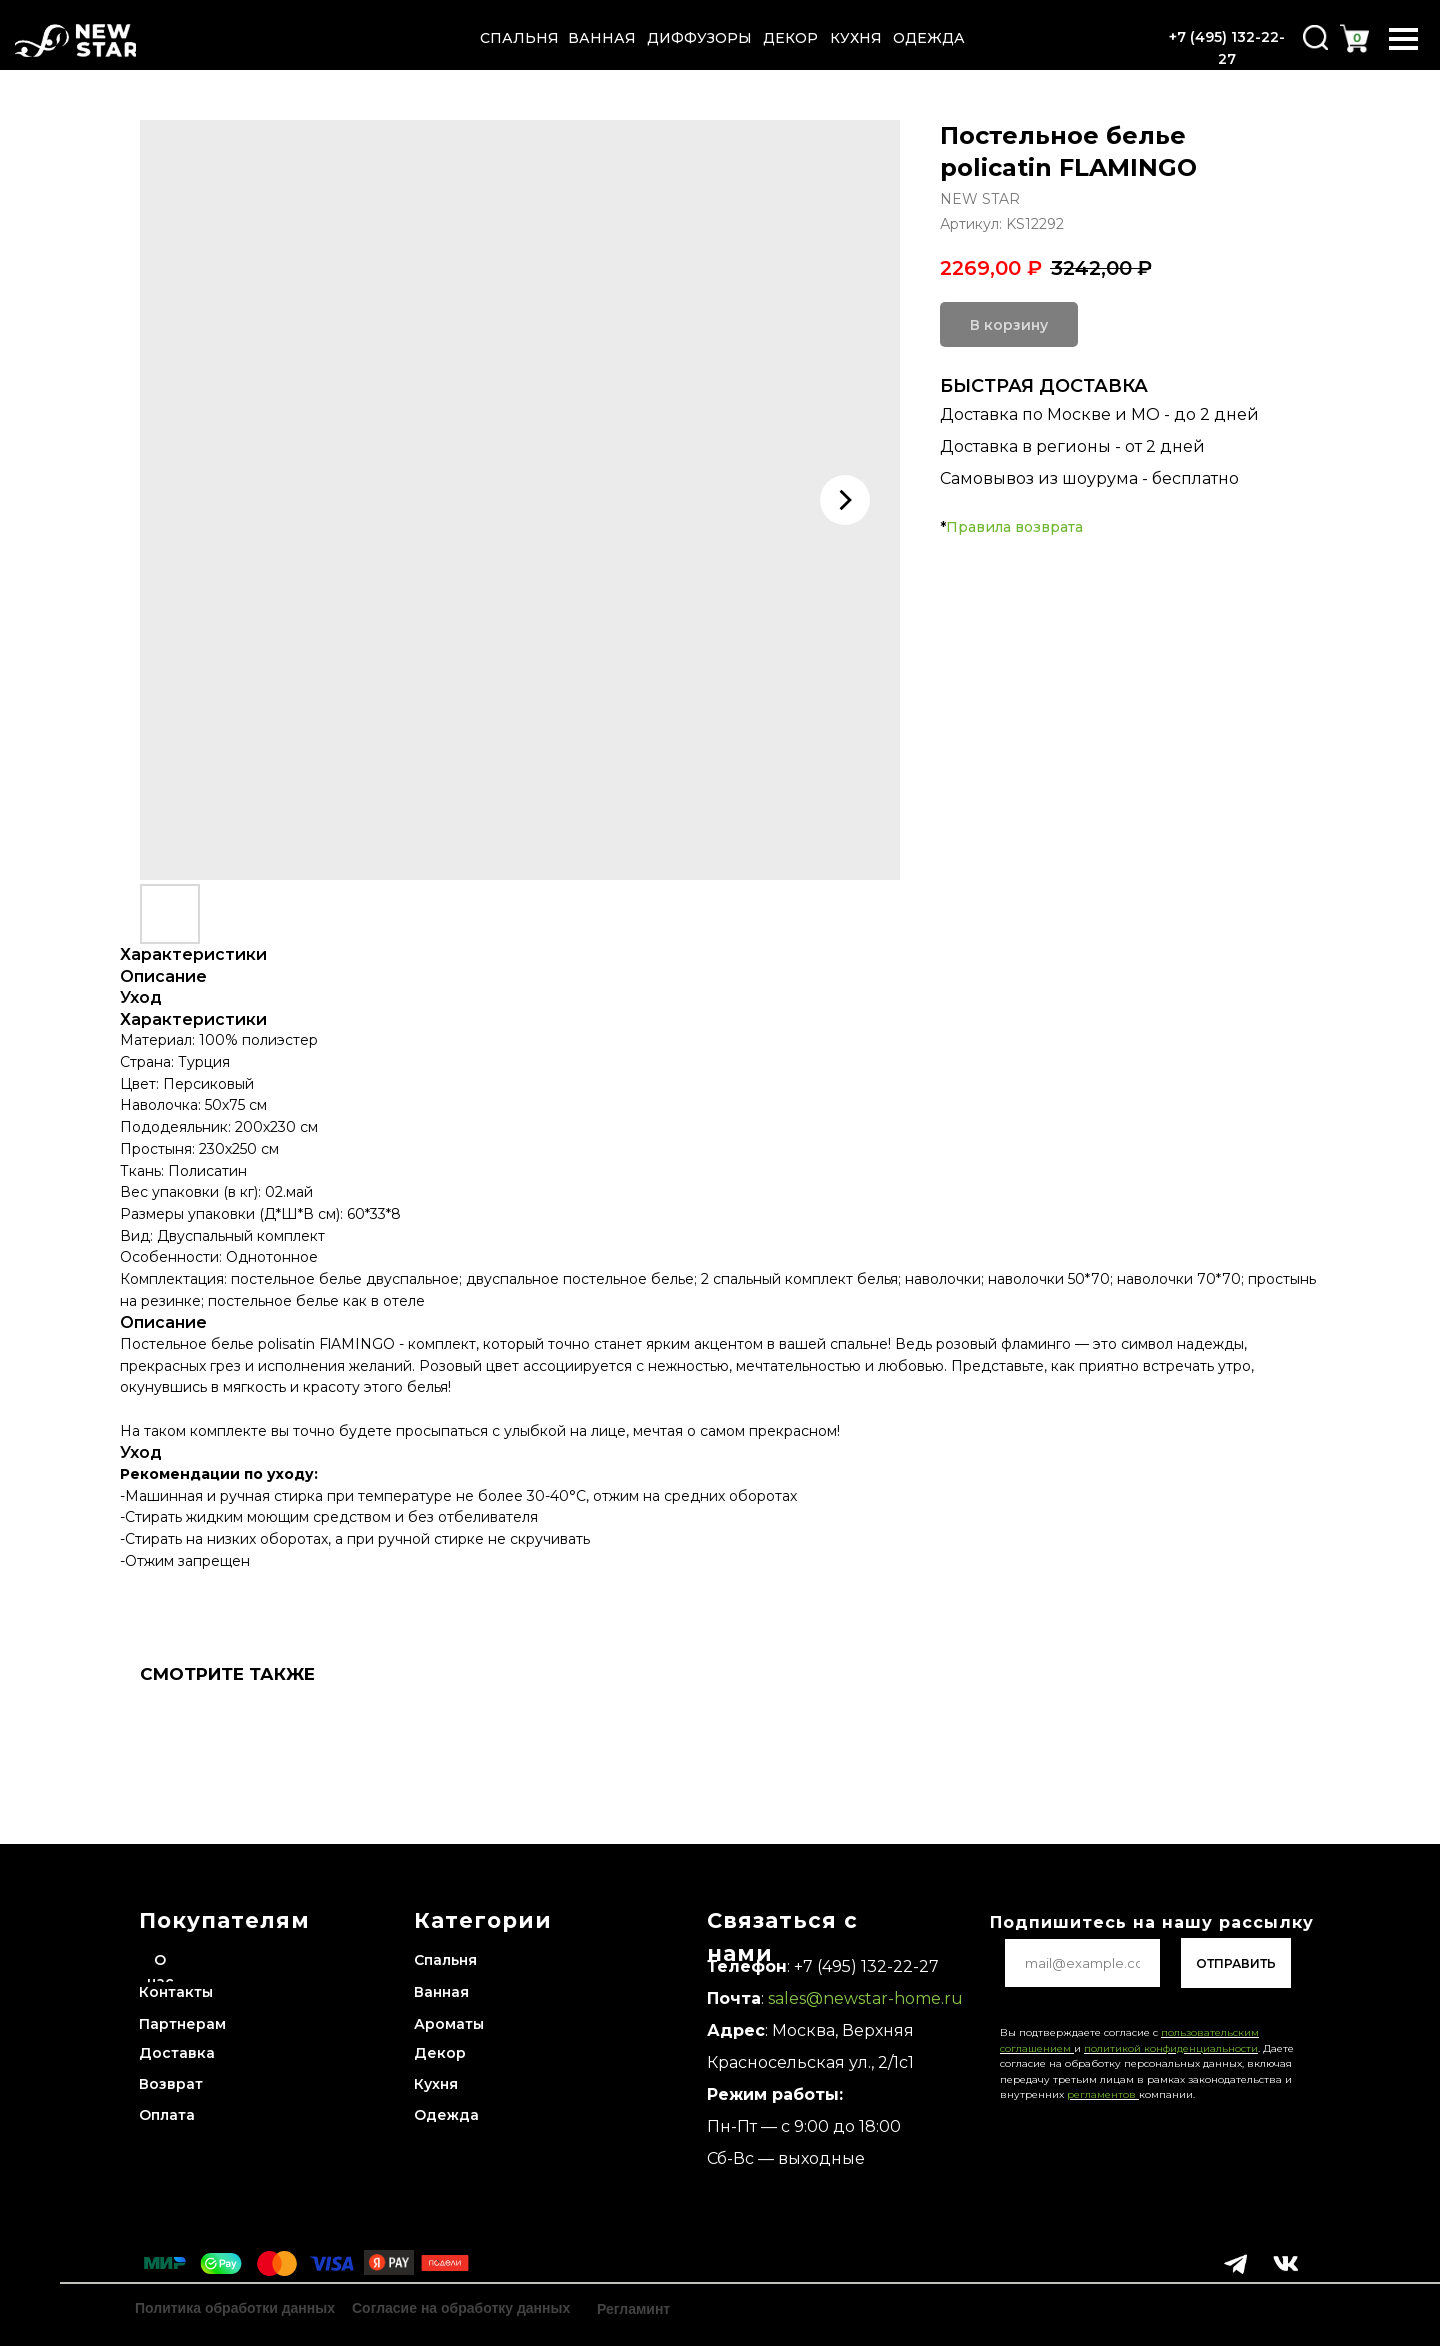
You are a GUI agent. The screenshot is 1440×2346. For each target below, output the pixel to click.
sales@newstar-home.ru (863, 1998)
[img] (75, 40)
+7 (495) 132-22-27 (866, 1966)
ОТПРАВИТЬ (1236, 1963)
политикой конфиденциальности (1171, 2048)
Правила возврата (1014, 527)
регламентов (1103, 2094)
